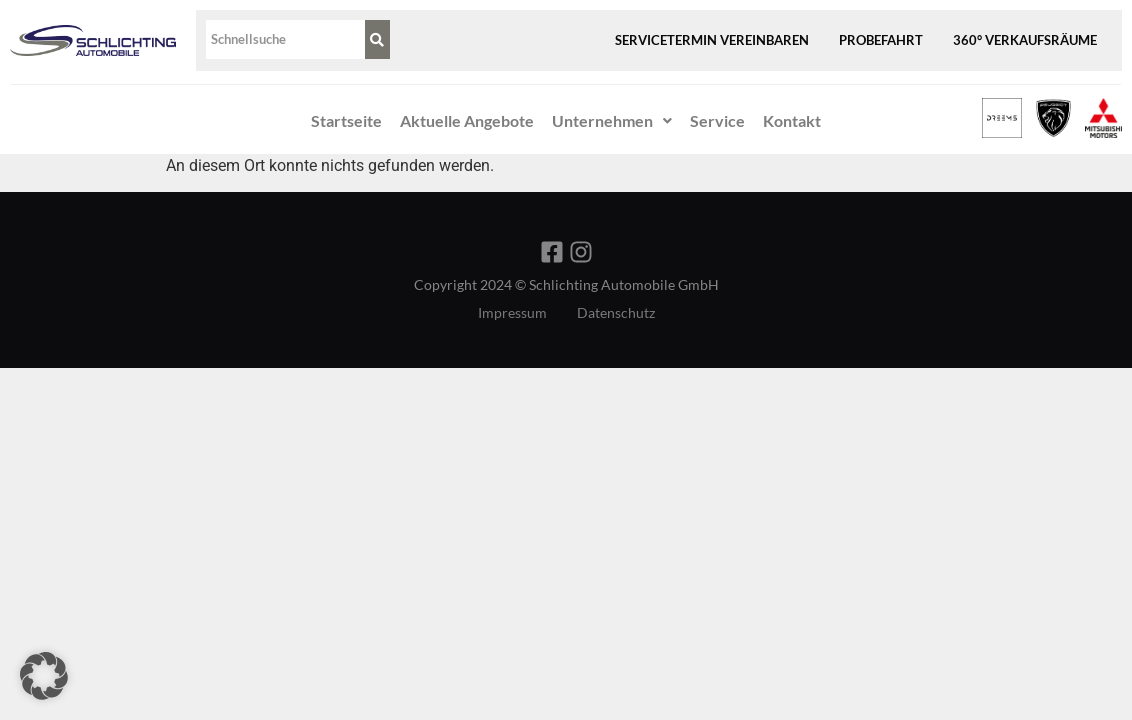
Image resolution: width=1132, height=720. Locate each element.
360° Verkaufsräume (1025, 40)
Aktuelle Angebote (467, 120)
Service (717, 120)
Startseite (346, 120)
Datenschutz (616, 313)
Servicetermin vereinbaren (712, 40)
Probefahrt (881, 40)
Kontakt (792, 120)
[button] (612, 121)
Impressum (512, 313)
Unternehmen (612, 120)
